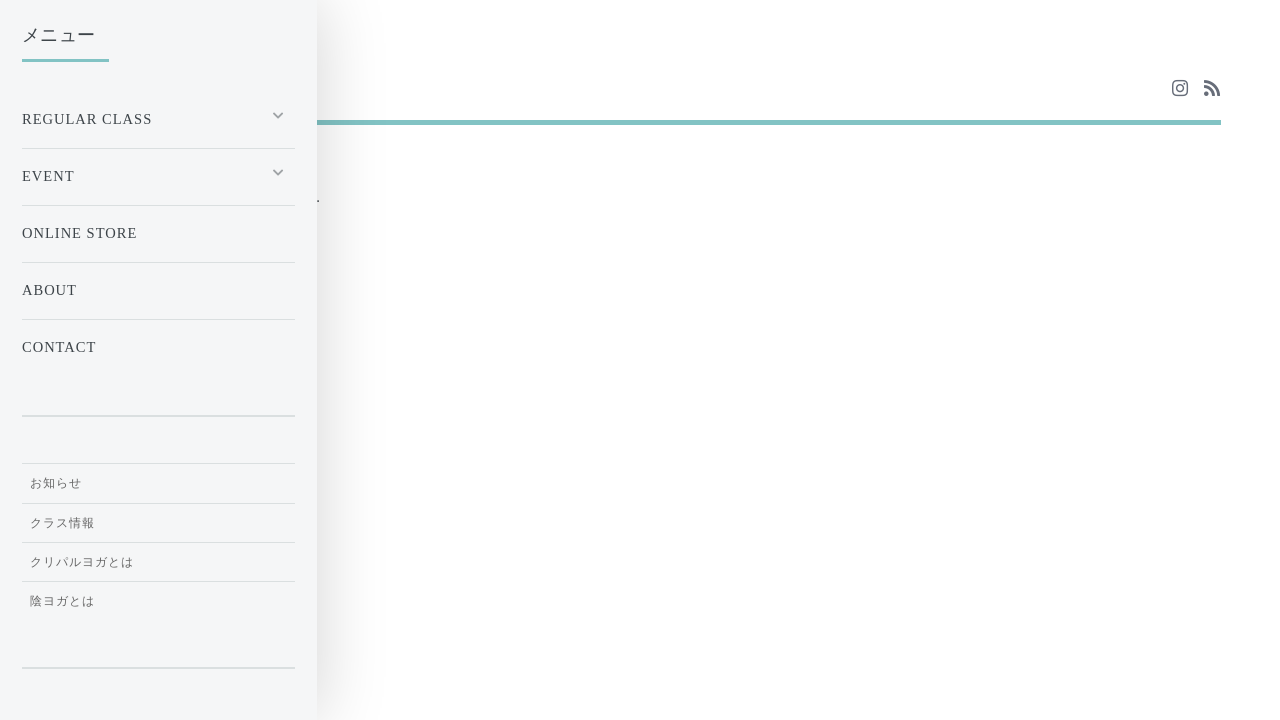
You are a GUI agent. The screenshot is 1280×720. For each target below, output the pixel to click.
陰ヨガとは (62, 601)
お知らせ (56, 483)
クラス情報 (62, 523)
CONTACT (59, 347)
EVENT (48, 176)
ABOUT (49, 290)
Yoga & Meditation (162, 88)
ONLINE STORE (79, 233)
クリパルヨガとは (82, 562)
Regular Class (87, 119)
